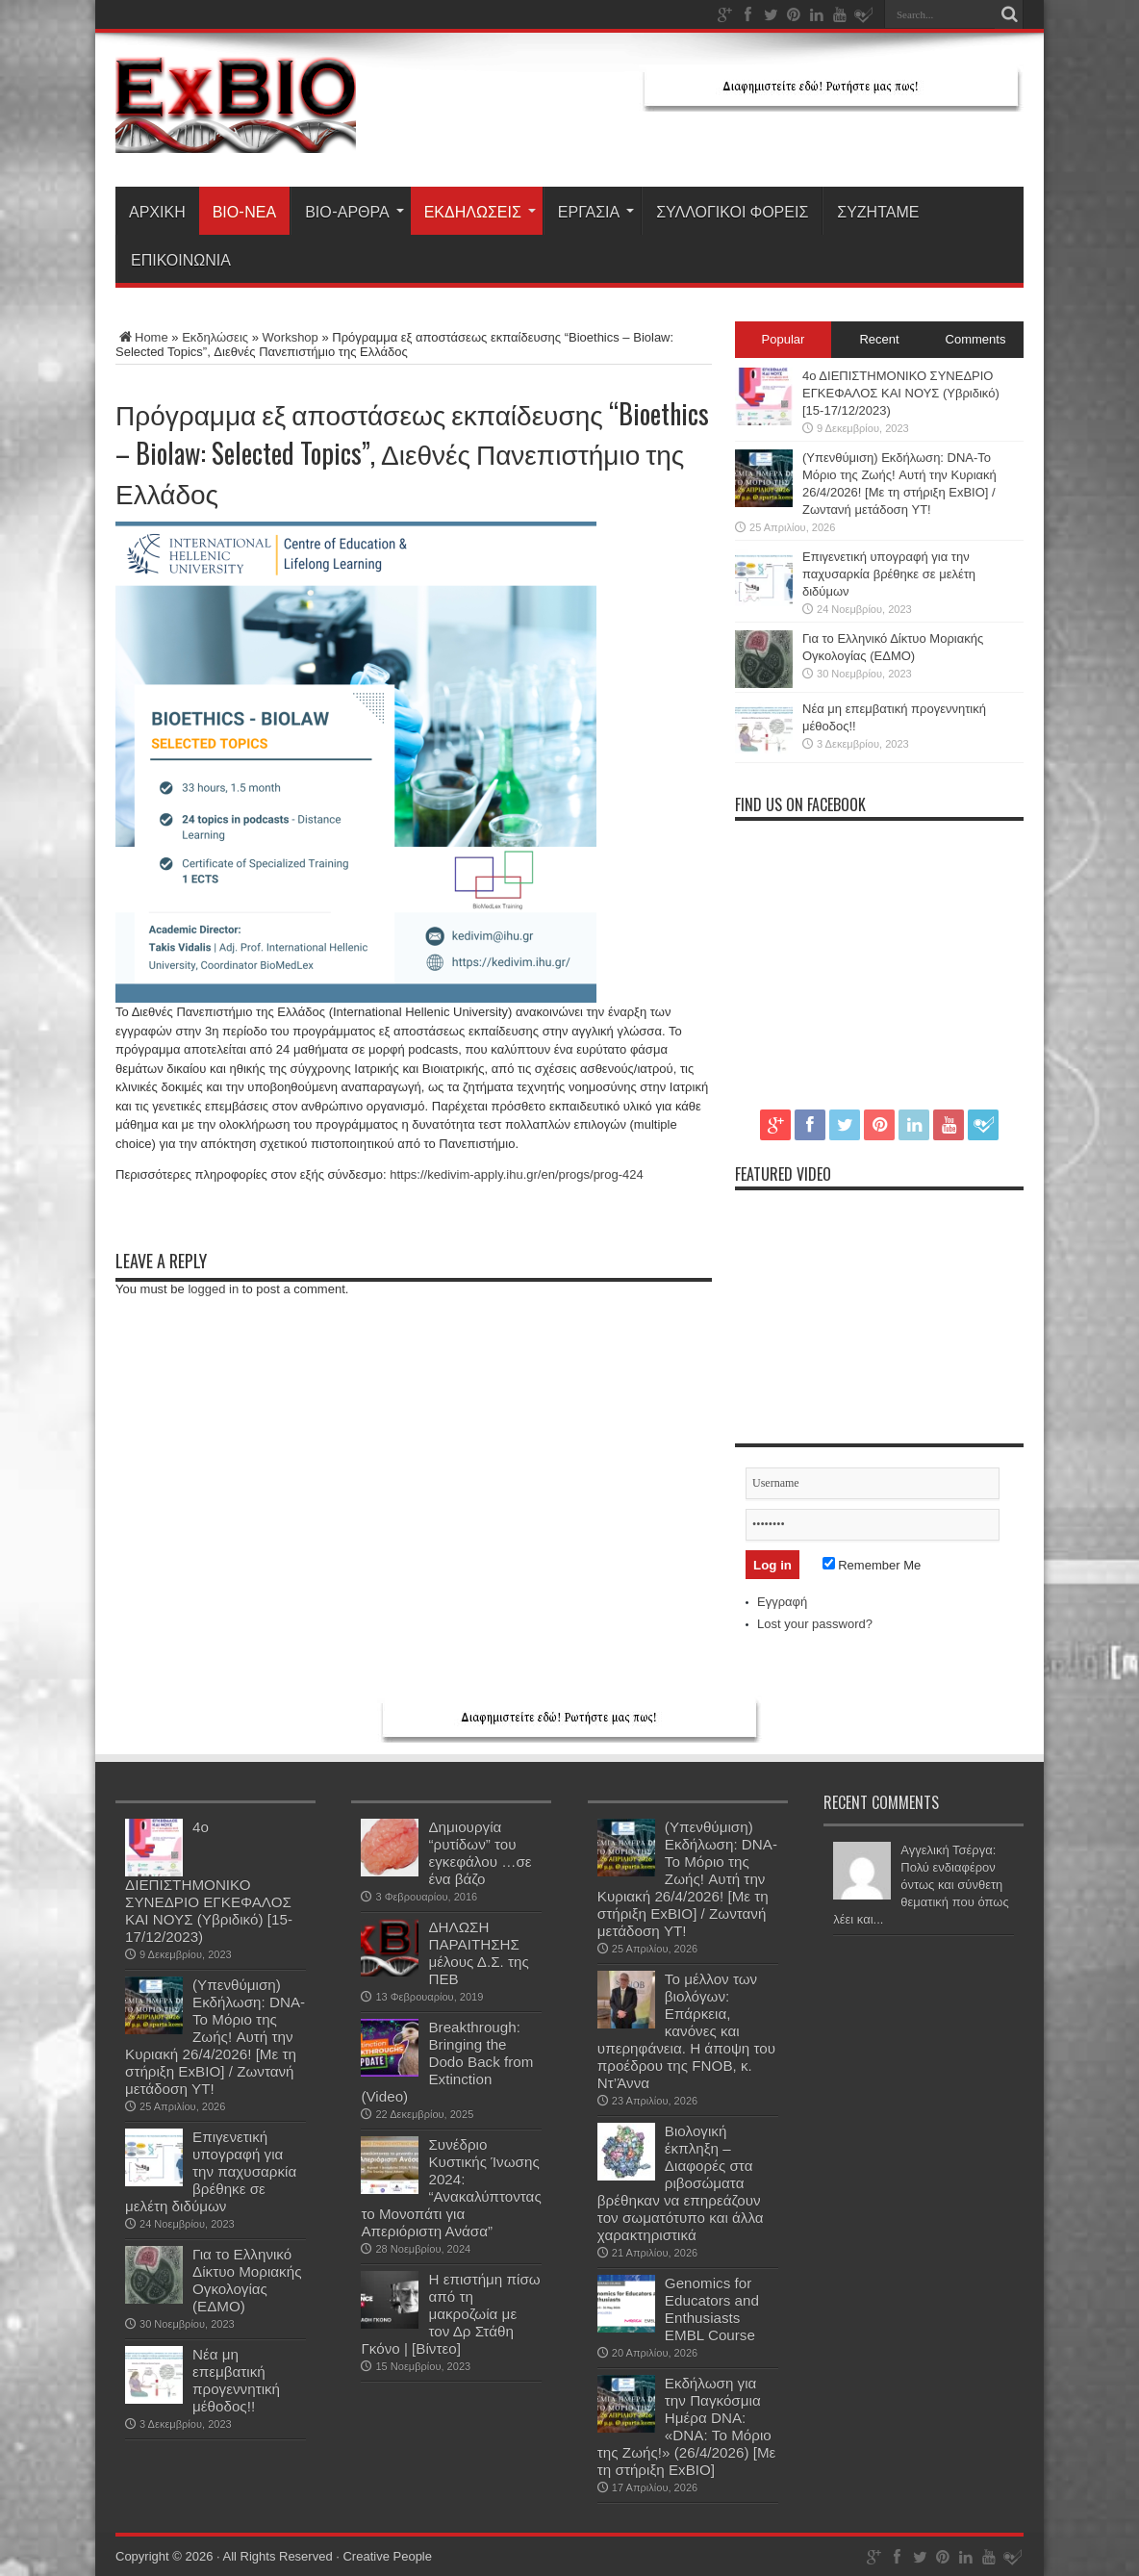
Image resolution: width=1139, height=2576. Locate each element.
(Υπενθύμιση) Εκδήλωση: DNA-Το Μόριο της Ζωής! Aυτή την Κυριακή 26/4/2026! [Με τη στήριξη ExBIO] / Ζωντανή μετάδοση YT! (215, 2037)
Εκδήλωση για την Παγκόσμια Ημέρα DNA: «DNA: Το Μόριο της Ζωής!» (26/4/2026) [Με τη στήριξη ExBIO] (686, 2426)
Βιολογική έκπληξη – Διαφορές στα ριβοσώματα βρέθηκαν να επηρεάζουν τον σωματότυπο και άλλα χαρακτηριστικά (680, 2183)
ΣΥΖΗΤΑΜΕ (878, 210)
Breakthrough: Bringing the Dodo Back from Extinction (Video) (447, 2061)
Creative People (387, 2556)
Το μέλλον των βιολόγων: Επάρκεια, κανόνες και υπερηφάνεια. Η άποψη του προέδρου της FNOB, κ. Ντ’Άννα (686, 2031)
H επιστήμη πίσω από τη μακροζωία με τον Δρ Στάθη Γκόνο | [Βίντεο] (450, 2314)
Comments (976, 339)
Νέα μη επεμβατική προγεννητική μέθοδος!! (236, 2380)
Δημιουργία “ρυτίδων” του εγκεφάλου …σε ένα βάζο (479, 1853)
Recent (879, 339)
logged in (213, 1289)
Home (141, 337)
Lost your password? (815, 1624)
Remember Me (872, 1565)
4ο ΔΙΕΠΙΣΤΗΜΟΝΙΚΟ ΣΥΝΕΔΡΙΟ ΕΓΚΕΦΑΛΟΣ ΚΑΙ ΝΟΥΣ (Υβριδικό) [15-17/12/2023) (901, 393)
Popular (783, 339)
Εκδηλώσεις (480, 210)
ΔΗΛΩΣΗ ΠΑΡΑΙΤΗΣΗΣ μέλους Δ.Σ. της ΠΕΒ (478, 1953)
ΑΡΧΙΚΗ (157, 210)
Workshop (290, 337)
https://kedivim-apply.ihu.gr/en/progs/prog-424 (517, 1174)
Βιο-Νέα (244, 210)
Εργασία (596, 210)
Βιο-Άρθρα (354, 210)
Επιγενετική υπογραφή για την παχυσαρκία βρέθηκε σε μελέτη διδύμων (888, 574)
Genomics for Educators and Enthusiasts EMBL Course (712, 2309)
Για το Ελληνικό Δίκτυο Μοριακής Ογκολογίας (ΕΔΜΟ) (246, 2280)
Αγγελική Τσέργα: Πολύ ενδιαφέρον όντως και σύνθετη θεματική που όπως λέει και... (920, 1884)
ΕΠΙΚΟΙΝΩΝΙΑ (181, 258)
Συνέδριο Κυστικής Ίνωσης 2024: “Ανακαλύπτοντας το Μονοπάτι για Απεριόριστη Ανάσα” (451, 2187)
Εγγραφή (782, 1601)
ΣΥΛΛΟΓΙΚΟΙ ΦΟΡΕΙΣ (732, 210)
